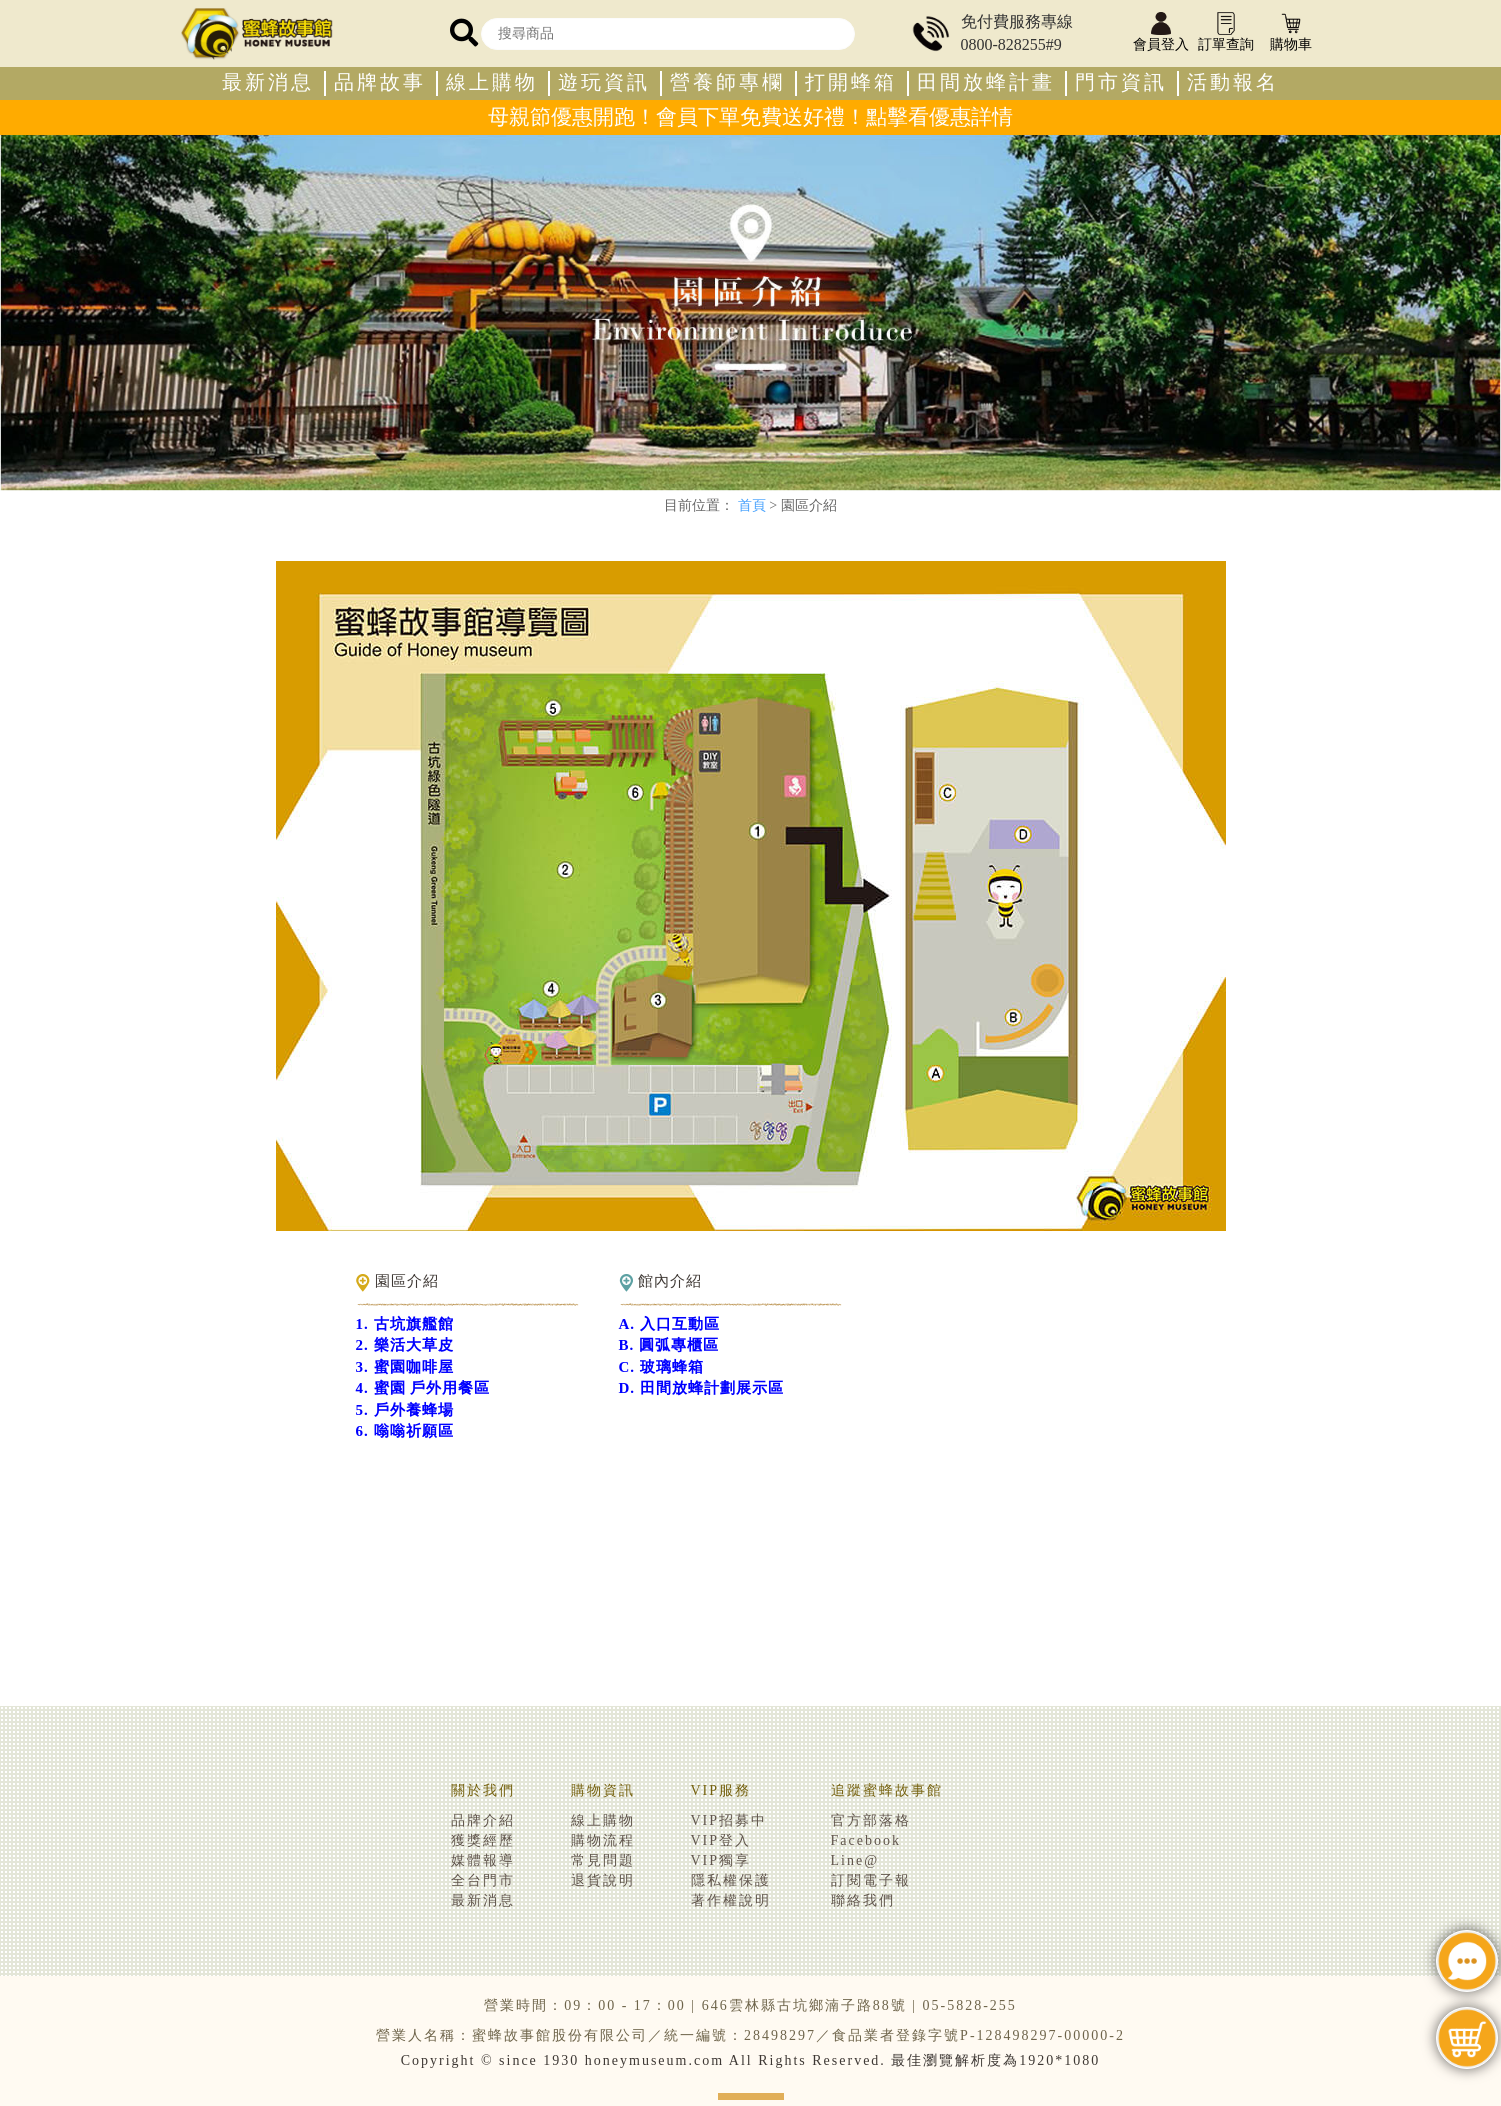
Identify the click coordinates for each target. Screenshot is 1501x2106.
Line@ (855, 1860)
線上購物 (492, 82)
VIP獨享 (721, 1860)
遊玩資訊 (604, 82)
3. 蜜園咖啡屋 (405, 1367)
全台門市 (483, 1880)
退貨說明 (603, 1880)
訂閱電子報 (871, 1880)
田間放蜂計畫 (986, 82)
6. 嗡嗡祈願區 (405, 1431)
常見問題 (603, 1860)
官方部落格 (871, 1820)
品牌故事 (380, 82)
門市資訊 (1121, 82)
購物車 (1291, 32)
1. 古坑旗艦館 (405, 1324)
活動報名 (1233, 82)
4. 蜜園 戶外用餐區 (423, 1388)
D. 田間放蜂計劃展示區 (701, 1388)
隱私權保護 (731, 1880)
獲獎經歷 (483, 1840)
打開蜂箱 (851, 82)
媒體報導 (483, 1860)
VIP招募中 (729, 1820)
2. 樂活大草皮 (405, 1345)
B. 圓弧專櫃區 (669, 1345)
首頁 (752, 505)
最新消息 (268, 82)
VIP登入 (721, 1840)
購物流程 (603, 1840)
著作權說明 (731, 1900)
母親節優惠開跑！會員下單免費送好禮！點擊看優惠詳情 (750, 117)
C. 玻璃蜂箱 (661, 1367)
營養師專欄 (727, 82)
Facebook (866, 1840)
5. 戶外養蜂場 (405, 1410)
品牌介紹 (483, 1820)
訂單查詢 (1226, 32)
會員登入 (1161, 32)
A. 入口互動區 (669, 1324)
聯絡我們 (863, 1900)
